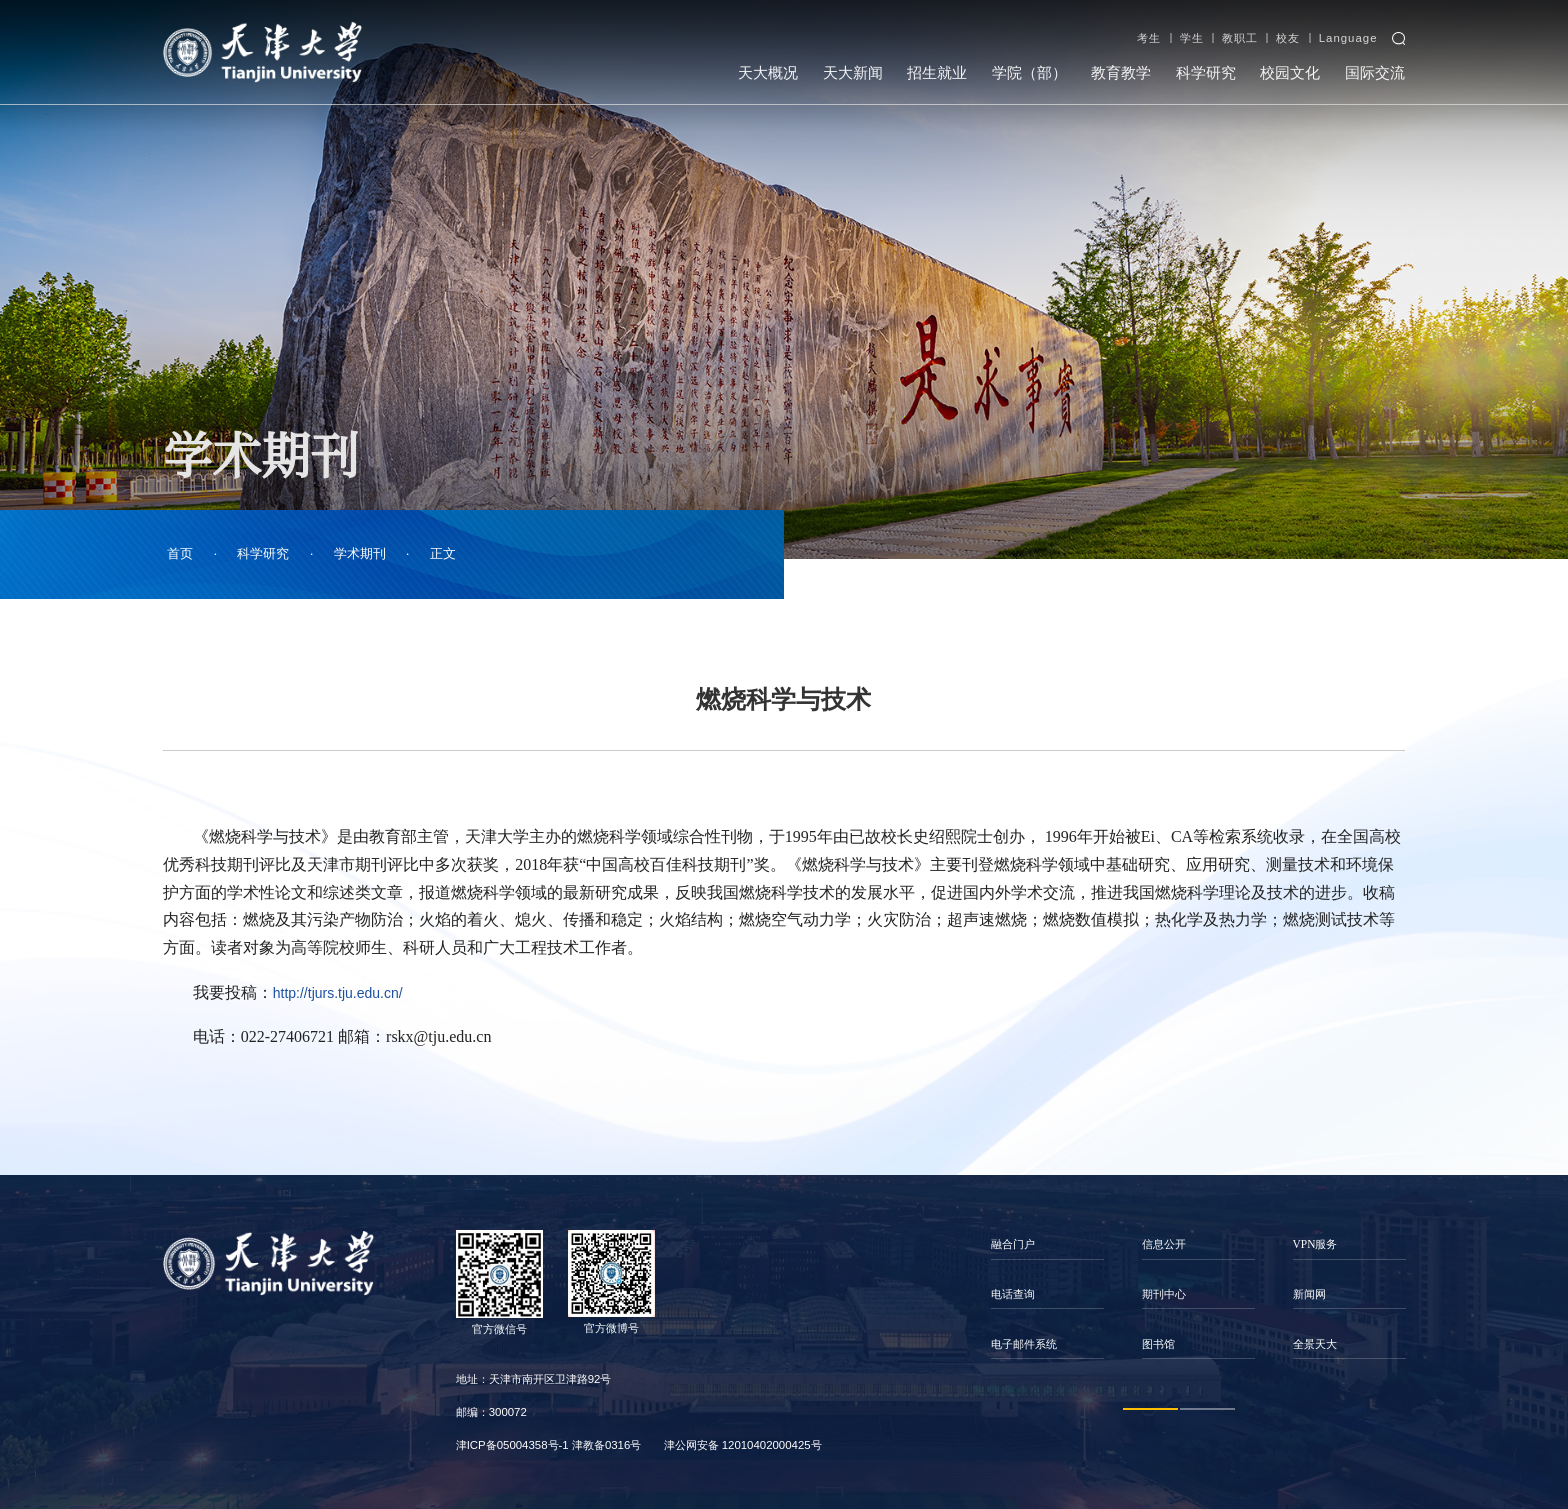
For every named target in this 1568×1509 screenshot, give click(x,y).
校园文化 (1290, 73)
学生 (1192, 38)
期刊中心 (1164, 1294)
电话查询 (1013, 1294)
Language (1348, 38)
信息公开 (1164, 1244)
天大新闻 (853, 73)
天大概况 (768, 73)
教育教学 (1121, 73)
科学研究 (1206, 73)
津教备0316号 (606, 1445)
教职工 (1240, 38)
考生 (1149, 38)
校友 (1288, 38)
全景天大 (1315, 1344)
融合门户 (1013, 1244)
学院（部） (1029, 73)
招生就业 (937, 73)
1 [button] (1150, 1409)
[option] (1047, 1294)
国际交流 (1375, 73)
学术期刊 (360, 553)
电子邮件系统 (1024, 1344)
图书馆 (1158, 1344)
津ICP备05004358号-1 (512, 1445)
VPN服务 (1315, 1244)
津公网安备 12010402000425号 (743, 1445)
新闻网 (1309, 1294)
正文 (443, 553)
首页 (180, 553)
